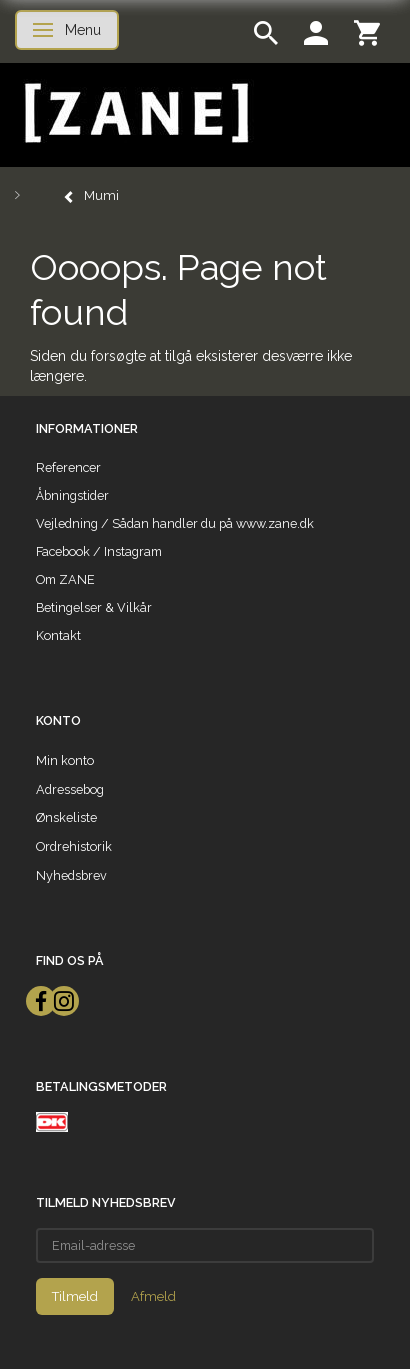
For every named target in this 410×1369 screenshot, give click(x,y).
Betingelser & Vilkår (94, 607)
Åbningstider (72, 495)
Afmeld (153, 1296)
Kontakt (58, 635)
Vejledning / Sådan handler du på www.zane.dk (175, 523)
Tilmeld (75, 1296)
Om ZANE (65, 579)
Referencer (68, 467)
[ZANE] (134, 113)
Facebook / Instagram (99, 551)
